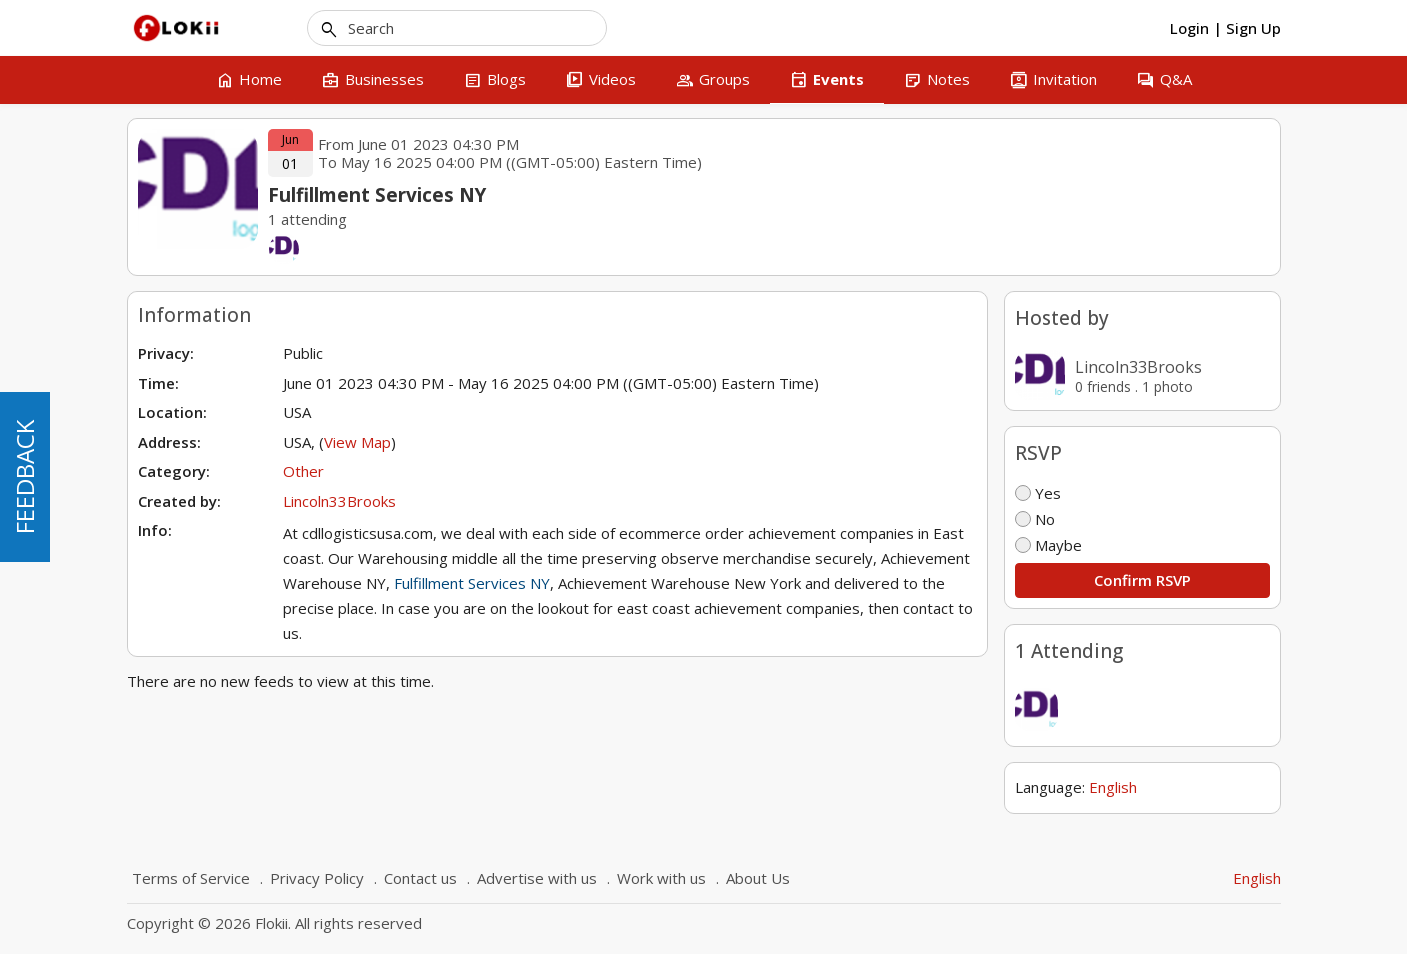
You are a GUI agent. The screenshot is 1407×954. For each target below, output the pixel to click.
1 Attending (1069, 651)
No (1035, 519)
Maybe (1048, 545)
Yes (1038, 493)
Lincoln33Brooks (1138, 367)
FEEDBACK (24, 477)
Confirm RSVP (1142, 580)
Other (303, 471)
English (1113, 787)
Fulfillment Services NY (472, 583)
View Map (357, 442)
